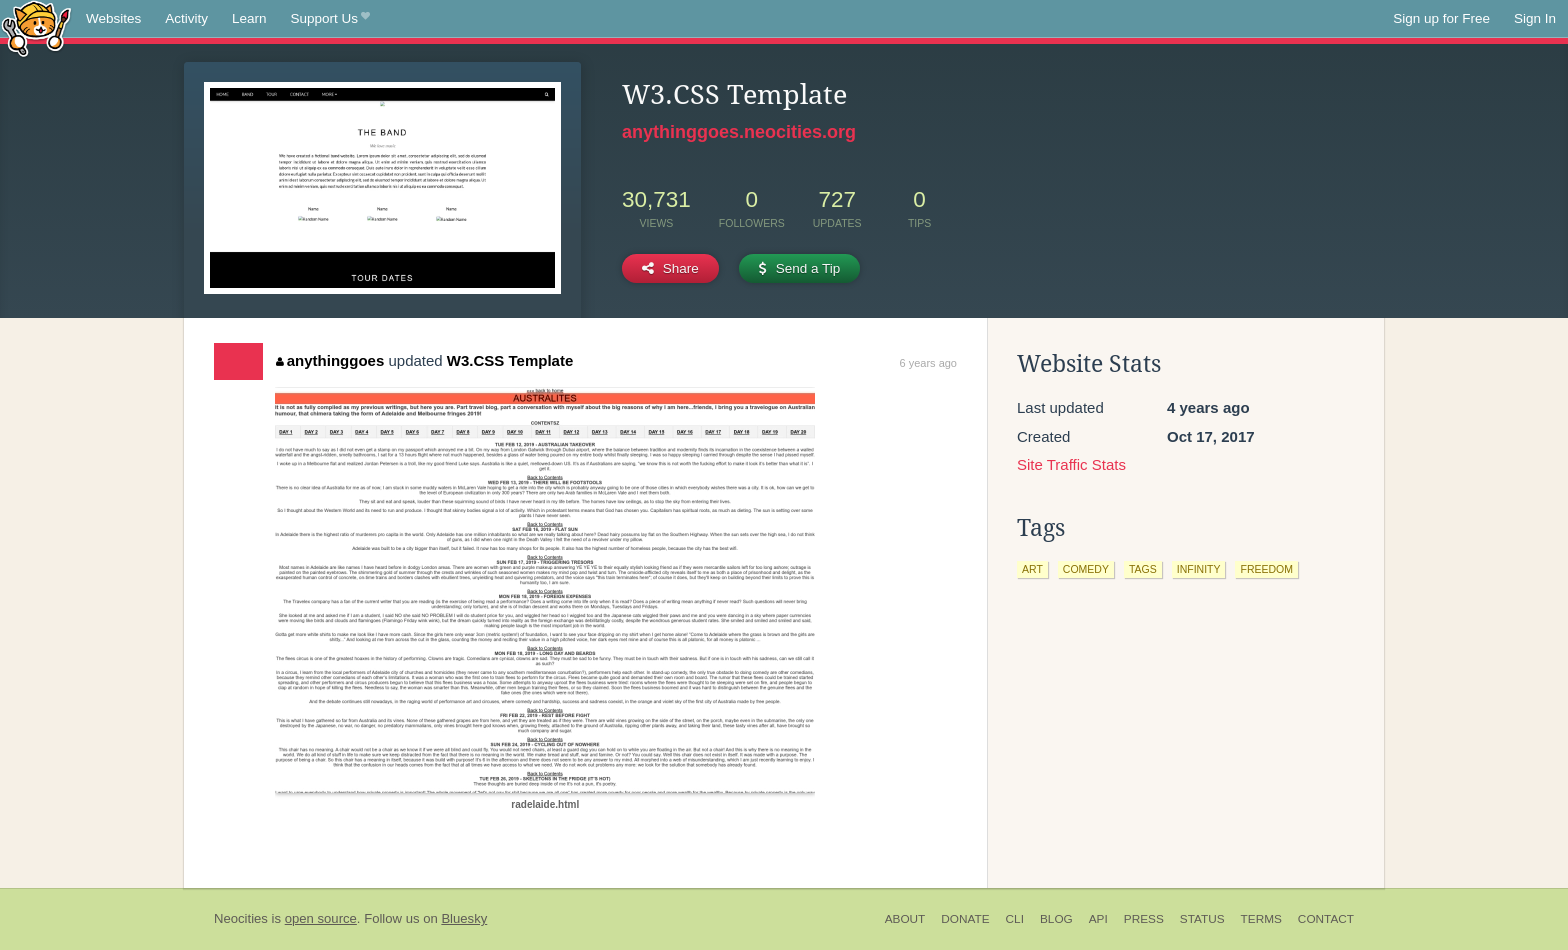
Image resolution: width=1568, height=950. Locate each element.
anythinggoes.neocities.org (739, 132)
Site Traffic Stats (1071, 464)
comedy (1086, 569)
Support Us (330, 19)
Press (1144, 919)
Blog (1056, 919)
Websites (113, 18)
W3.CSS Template (510, 360)
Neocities (241, 918)
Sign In (1535, 18)
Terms (1261, 919)
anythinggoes (330, 360)
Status (1202, 919)
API (1098, 919)
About (905, 919)
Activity (186, 18)
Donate (965, 919)
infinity (1199, 569)
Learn (249, 18)
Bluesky (464, 918)
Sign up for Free (1441, 18)
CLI (1015, 919)
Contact (1326, 919)
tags (1143, 569)
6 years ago (928, 363)
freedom (1266, 569)
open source (321, 918)
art (1032, 569)
